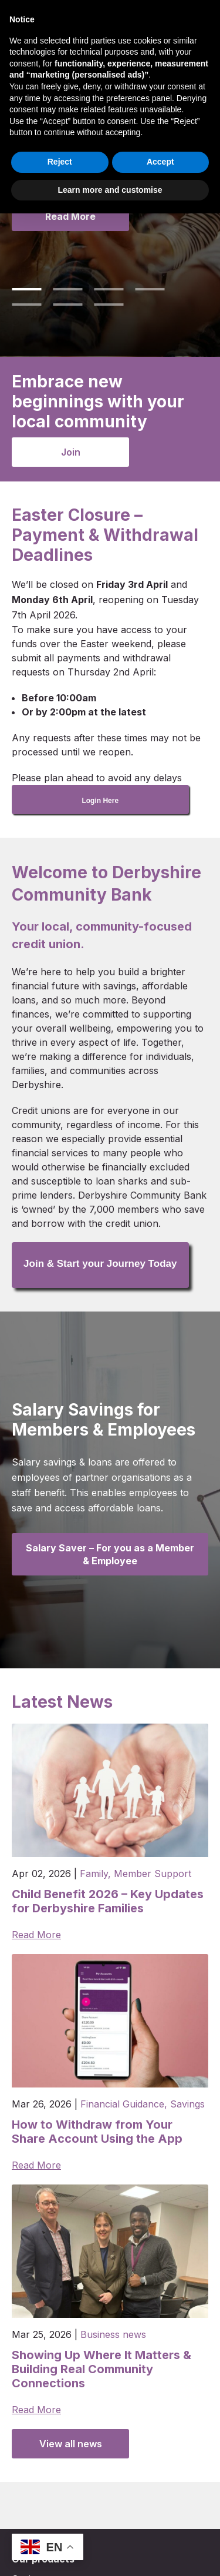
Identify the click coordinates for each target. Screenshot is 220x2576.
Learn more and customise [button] (109, 2552)
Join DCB (112, 15)
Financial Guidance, (123, 2104)
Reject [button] (60, 2524)
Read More (70, 216)
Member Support (152, 1873)
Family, (95, 1873)
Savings (187, 2104)
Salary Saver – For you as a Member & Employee (110, 1554)
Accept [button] (160, 2524)
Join (70, 452)
